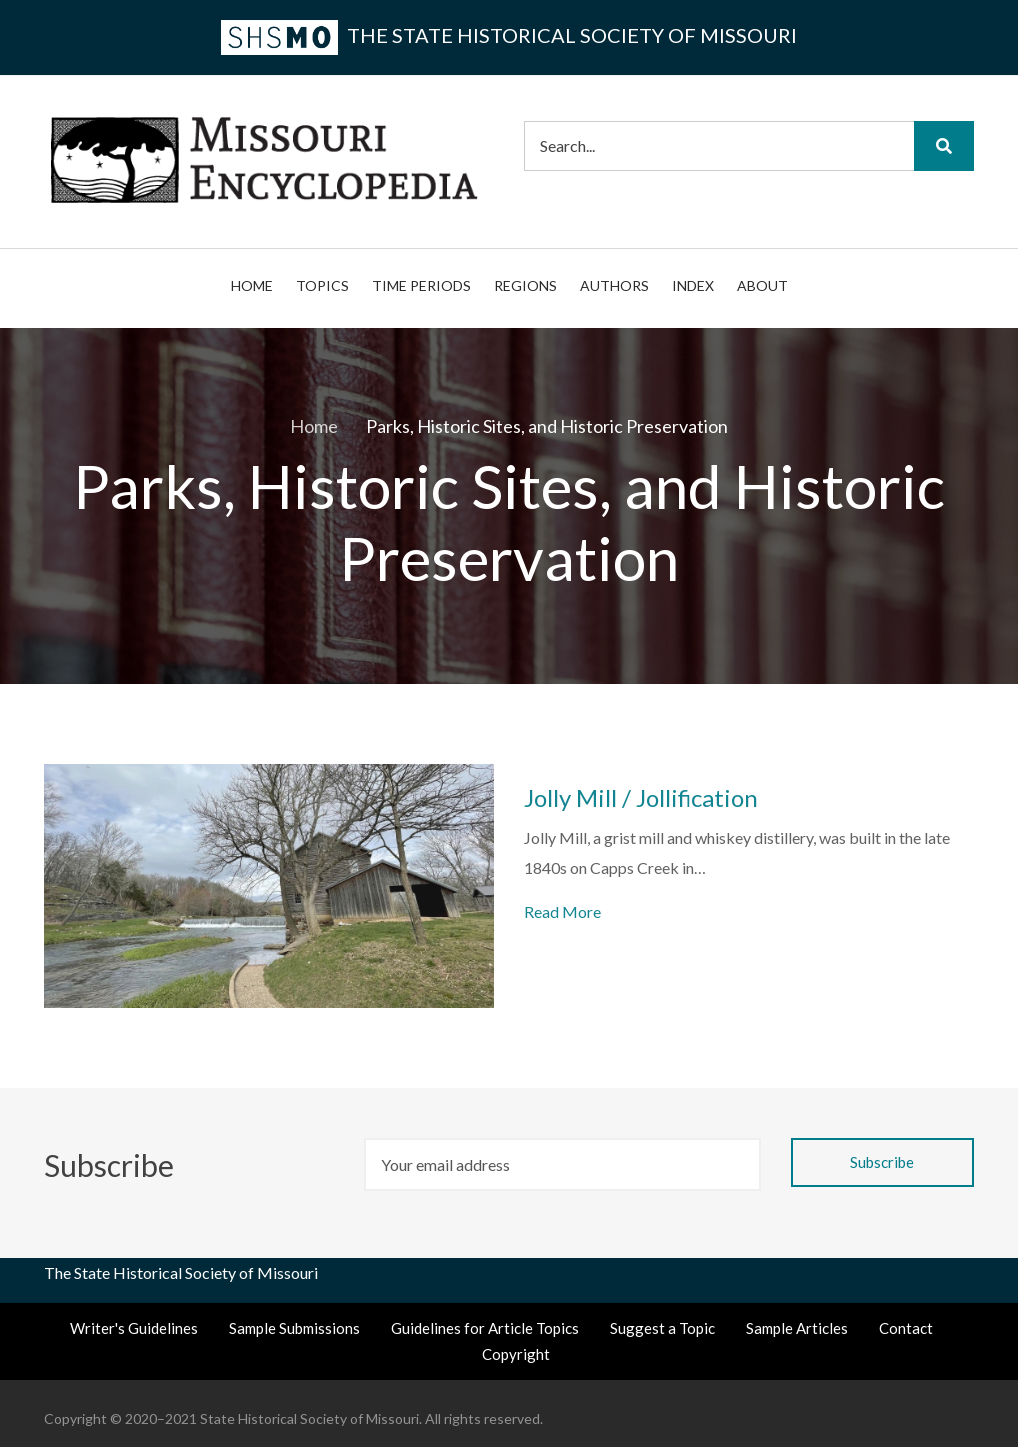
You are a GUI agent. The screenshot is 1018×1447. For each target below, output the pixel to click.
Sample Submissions (294, 1328)
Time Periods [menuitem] (421, 285)
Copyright (516, 1354)
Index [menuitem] (693, 285)
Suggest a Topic (662, 1328)
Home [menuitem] (252, 285)
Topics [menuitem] (322, 285)
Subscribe (112, 1165)
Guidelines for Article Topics (485, 1328)
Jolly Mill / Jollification (641, 798)
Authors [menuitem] (614, 285)
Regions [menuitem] (525, 285)
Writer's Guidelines (134, 1328)
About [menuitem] (762, 285)
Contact (906, 1328)
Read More (562, 911)
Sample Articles (797, 1328)
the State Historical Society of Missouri (509, 35)
